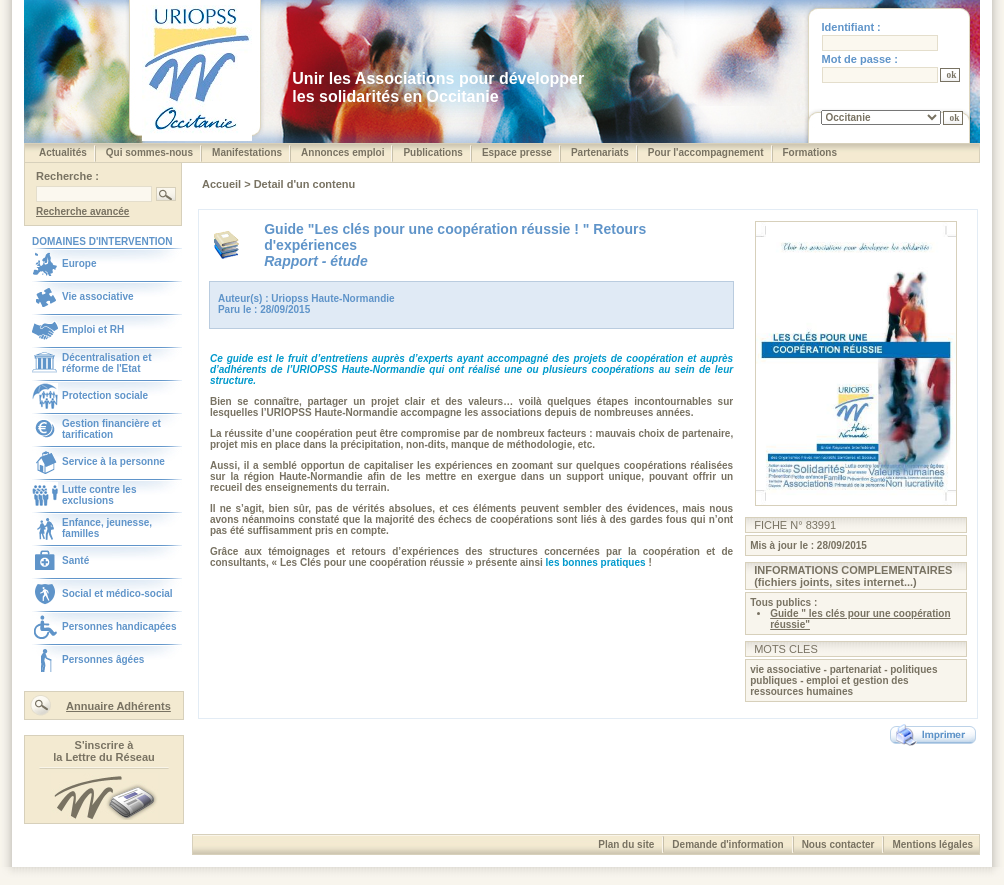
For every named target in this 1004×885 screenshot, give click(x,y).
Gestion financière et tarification (111, 429)
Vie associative (98, 296)
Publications (432, 152)
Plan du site (626, 844)
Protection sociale (105, 395)
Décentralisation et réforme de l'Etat (106, 363)
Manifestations (247, 152)
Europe (79, 263)
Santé (75, 560)
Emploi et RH (93, 329)
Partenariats (600, 152)
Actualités (63, 152)
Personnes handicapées (119, 626)
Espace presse (517, 152)
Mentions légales (932, 844)
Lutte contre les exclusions (99, 495)
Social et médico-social (117, 593)
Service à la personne (113, 461)
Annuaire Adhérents (118, 706)
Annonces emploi (342, 152)
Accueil (223, 184)
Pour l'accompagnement (706, 152)
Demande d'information (727, 844)
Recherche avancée (82, 211)
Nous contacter (838, 844)
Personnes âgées (103, 659)
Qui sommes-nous (149, 152)
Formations (810, 152)
